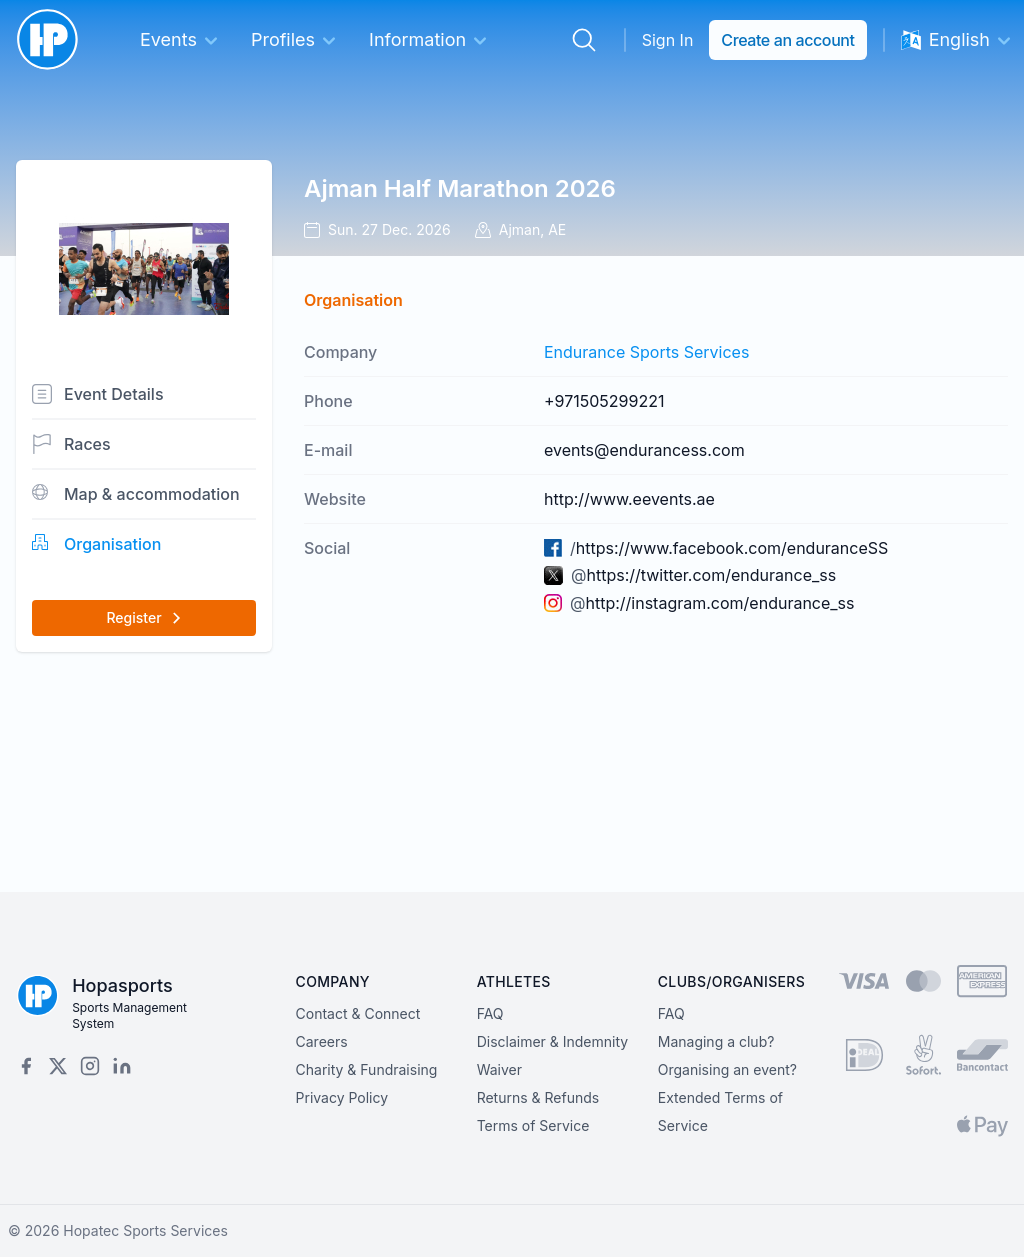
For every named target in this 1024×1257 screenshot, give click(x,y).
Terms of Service (533, 1125)
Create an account (787, 40)
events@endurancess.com (644, 450)
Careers (322, 1041)
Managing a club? (716, 1041)
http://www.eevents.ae (629, 499)
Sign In (668, 40)
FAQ (490, 1013)
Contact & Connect (358, 1013)
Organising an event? (727, 1069)
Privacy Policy (342, 1097)
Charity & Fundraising (367, 1069)
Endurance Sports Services (646, 352)
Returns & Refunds (538, 1097)
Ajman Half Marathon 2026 (460, 188)
